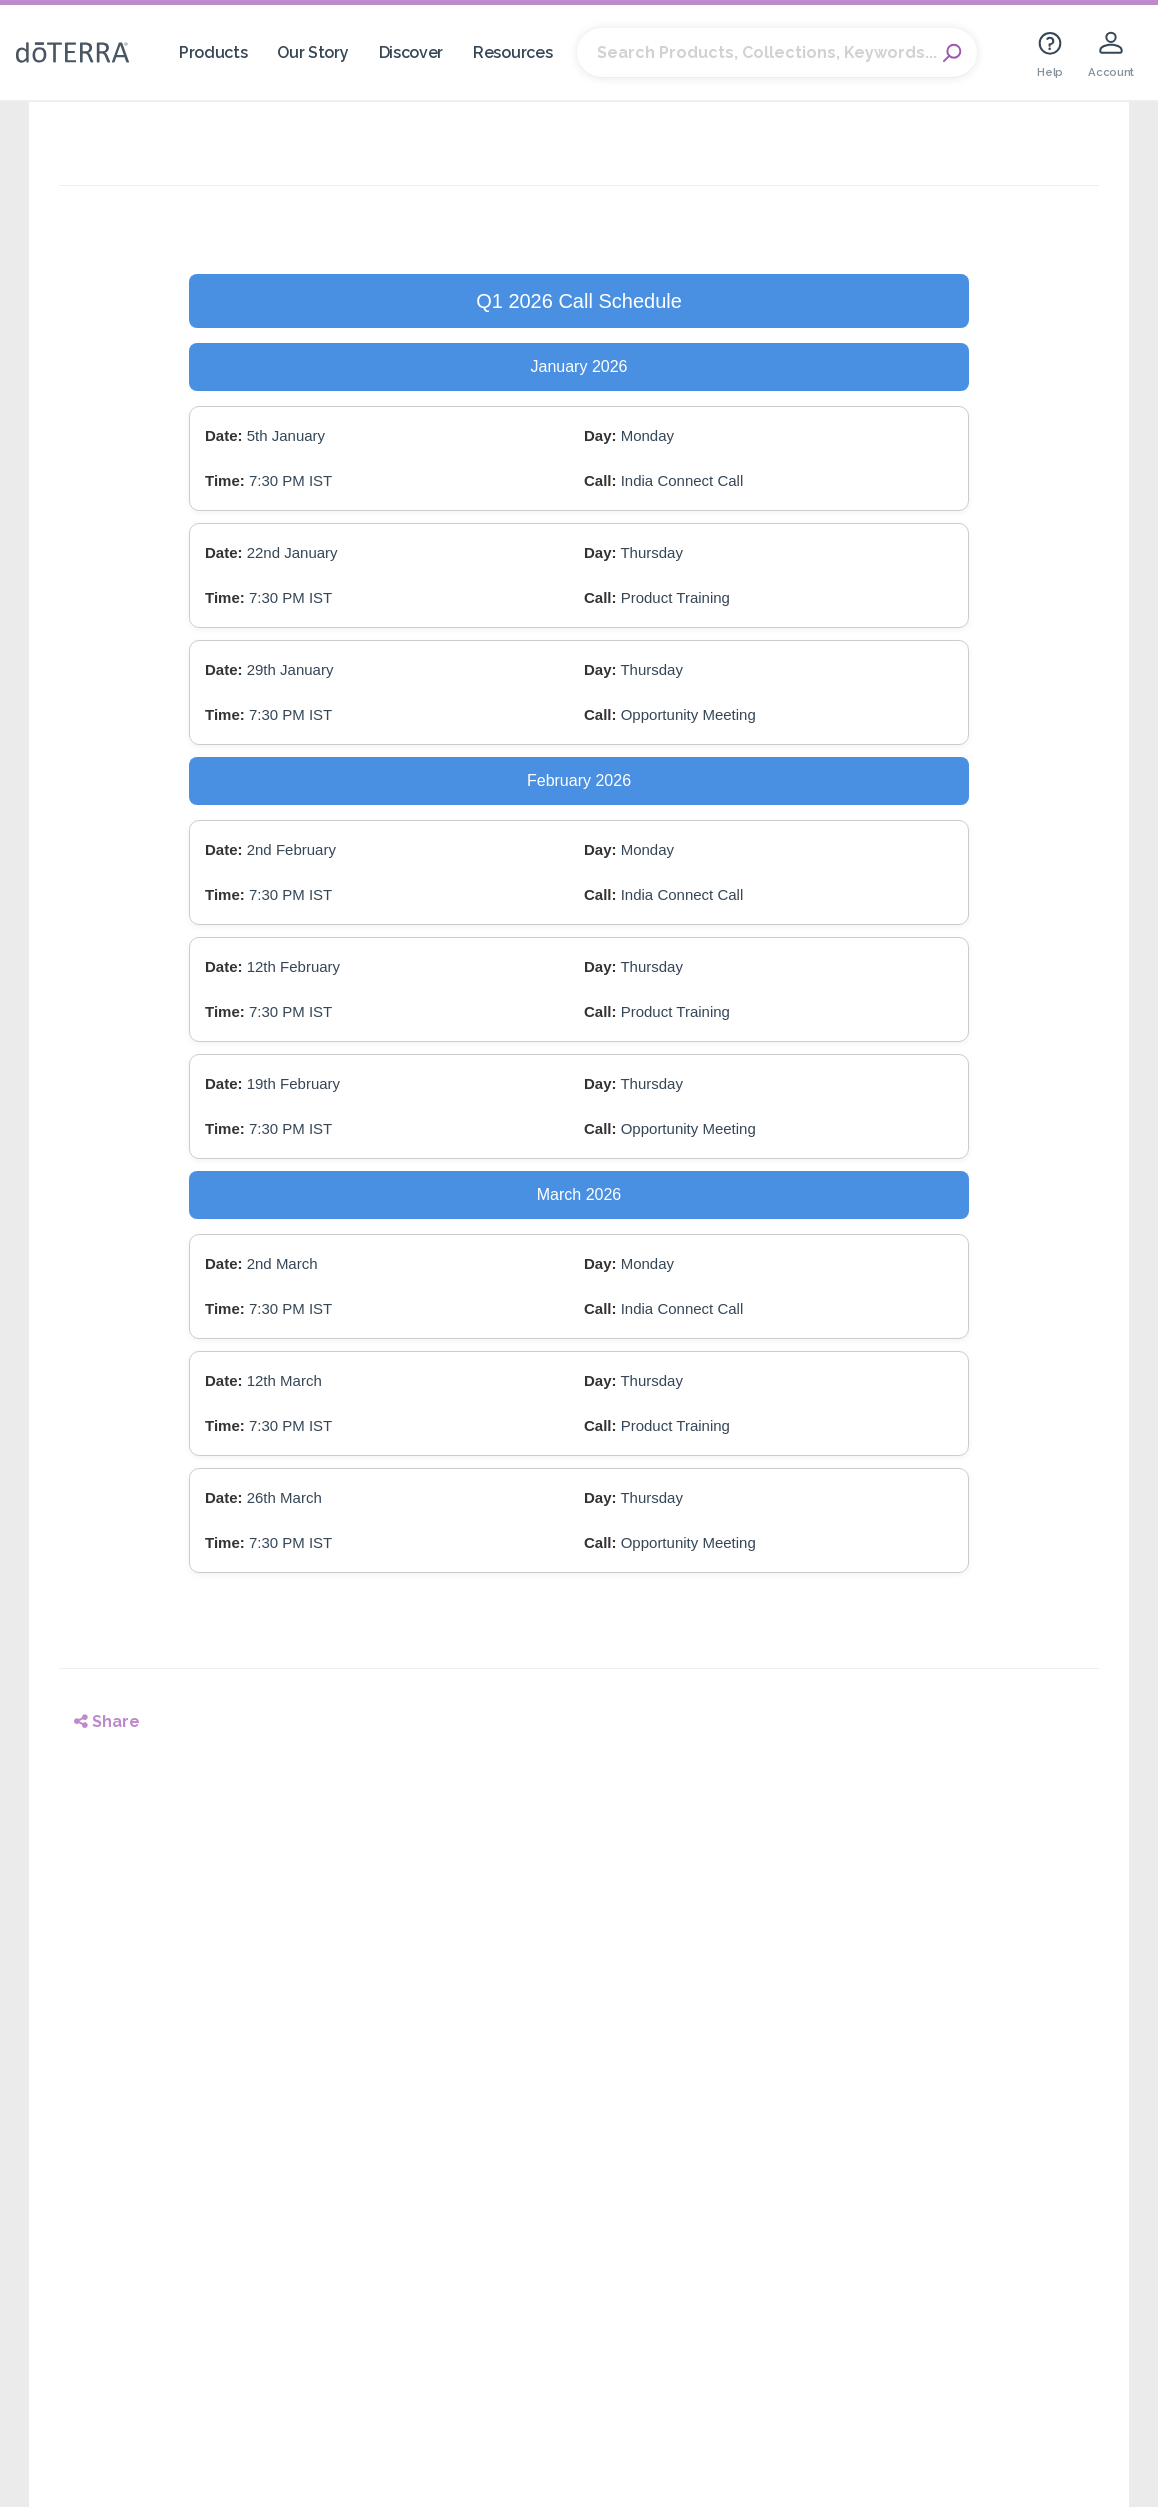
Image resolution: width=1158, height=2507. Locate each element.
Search (952, 53)
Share (107, 1721)
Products (213, 52)
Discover (411, 52)
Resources (512, 52)
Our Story (312, 52)
